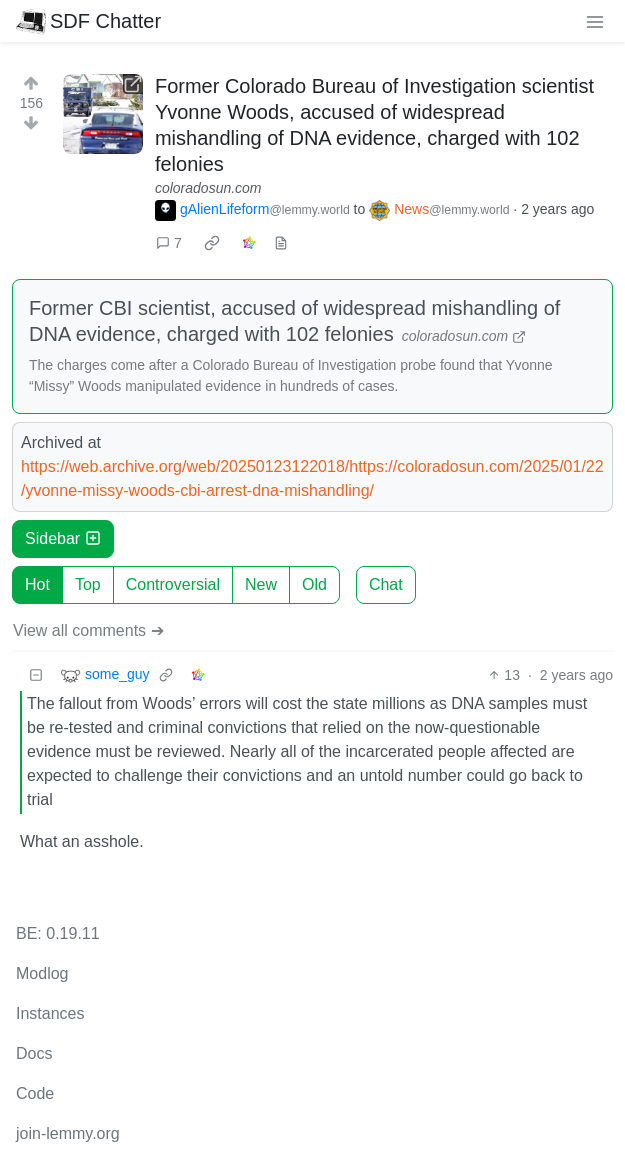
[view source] (281, 243)
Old (314, 584)
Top (88, 584)
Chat (386, 584)
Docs (34, 1053)
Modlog (42, 973)
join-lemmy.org (68, 1133)
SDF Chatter (88, 21)
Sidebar (63, 538)
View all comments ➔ (88, 630)
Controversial (173, 584)
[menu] (595, 21)
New (261, 584)
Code (35, 1093)
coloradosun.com (208, 188)
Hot (37, 584)
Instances (50, 1013)
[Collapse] (36, 675)
